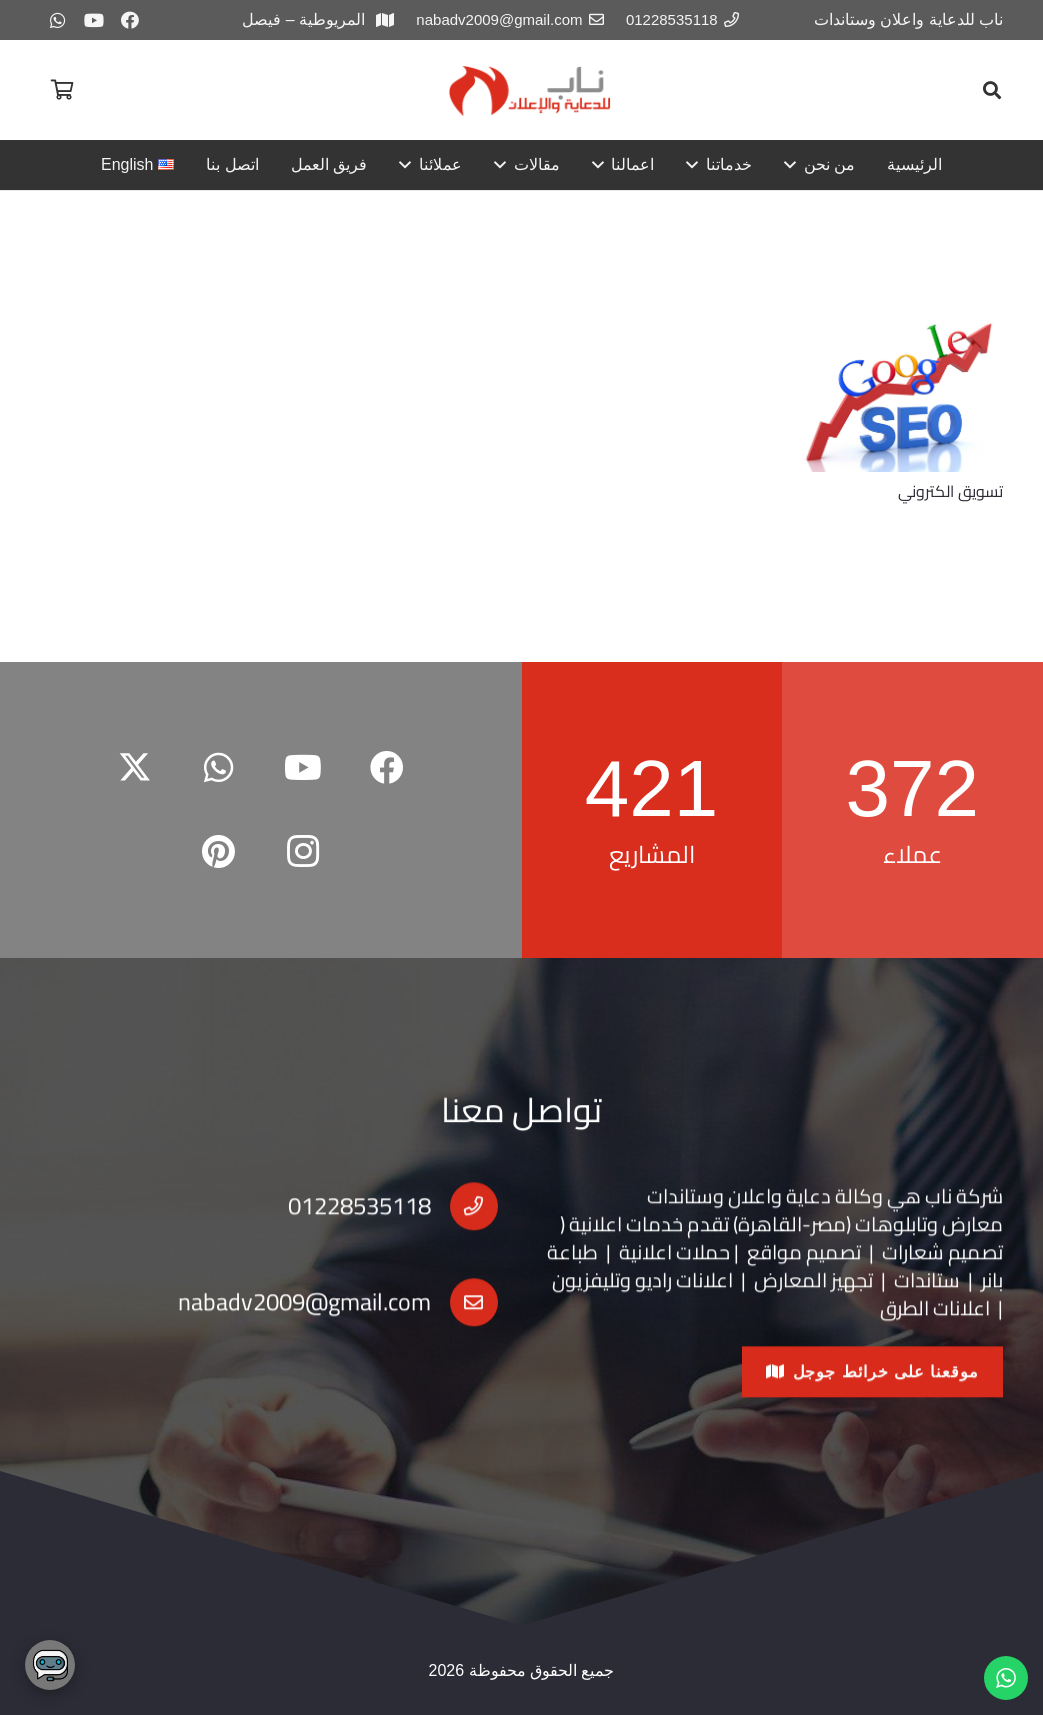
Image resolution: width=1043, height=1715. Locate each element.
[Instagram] (303, 852)
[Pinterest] (219, 852)
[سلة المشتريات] (62, 90)
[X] (135, 768)
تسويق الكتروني (950, 491)
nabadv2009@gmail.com (304, 1328)
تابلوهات (891, 1249)
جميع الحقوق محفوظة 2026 (522, 1670)
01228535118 (359, 1232)
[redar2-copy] (528, 90)
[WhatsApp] (58, 20)
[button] (992, 90)
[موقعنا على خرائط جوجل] (872, 1397)
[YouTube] (94, 20)
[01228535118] (464, 1232)
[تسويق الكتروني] (900, 395)
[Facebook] (130, 20)
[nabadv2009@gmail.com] (464, 1328)
